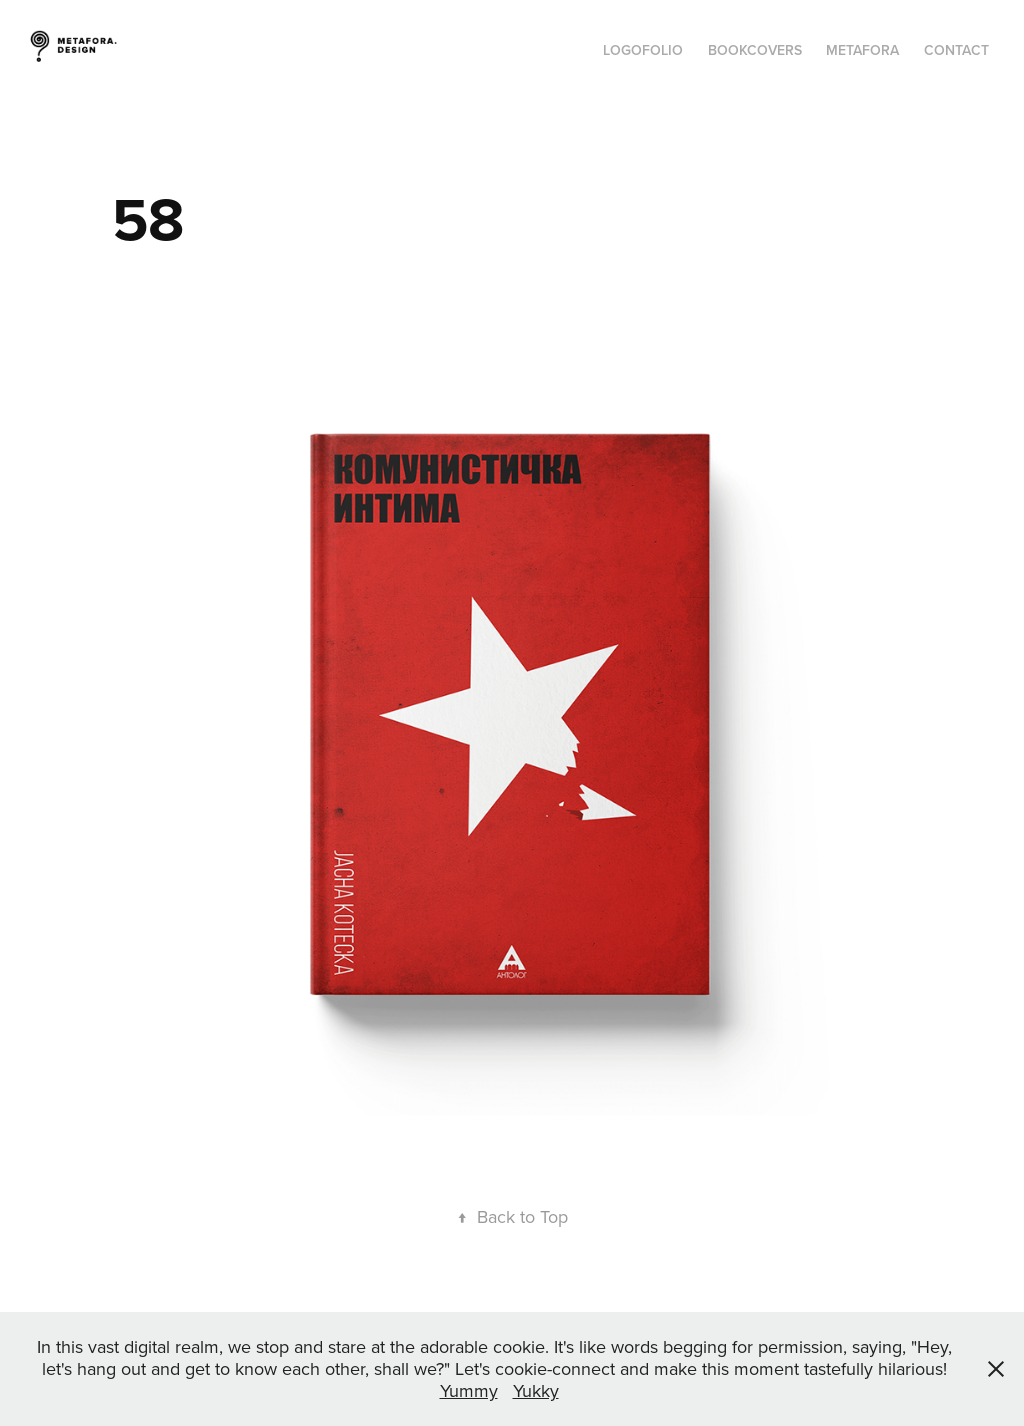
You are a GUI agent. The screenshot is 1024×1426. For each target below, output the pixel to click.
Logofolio (643, 50)
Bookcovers (755, 50)
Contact (956, 50)
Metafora (862, 50)
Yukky (536, 1390)
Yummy (469, 1390)
